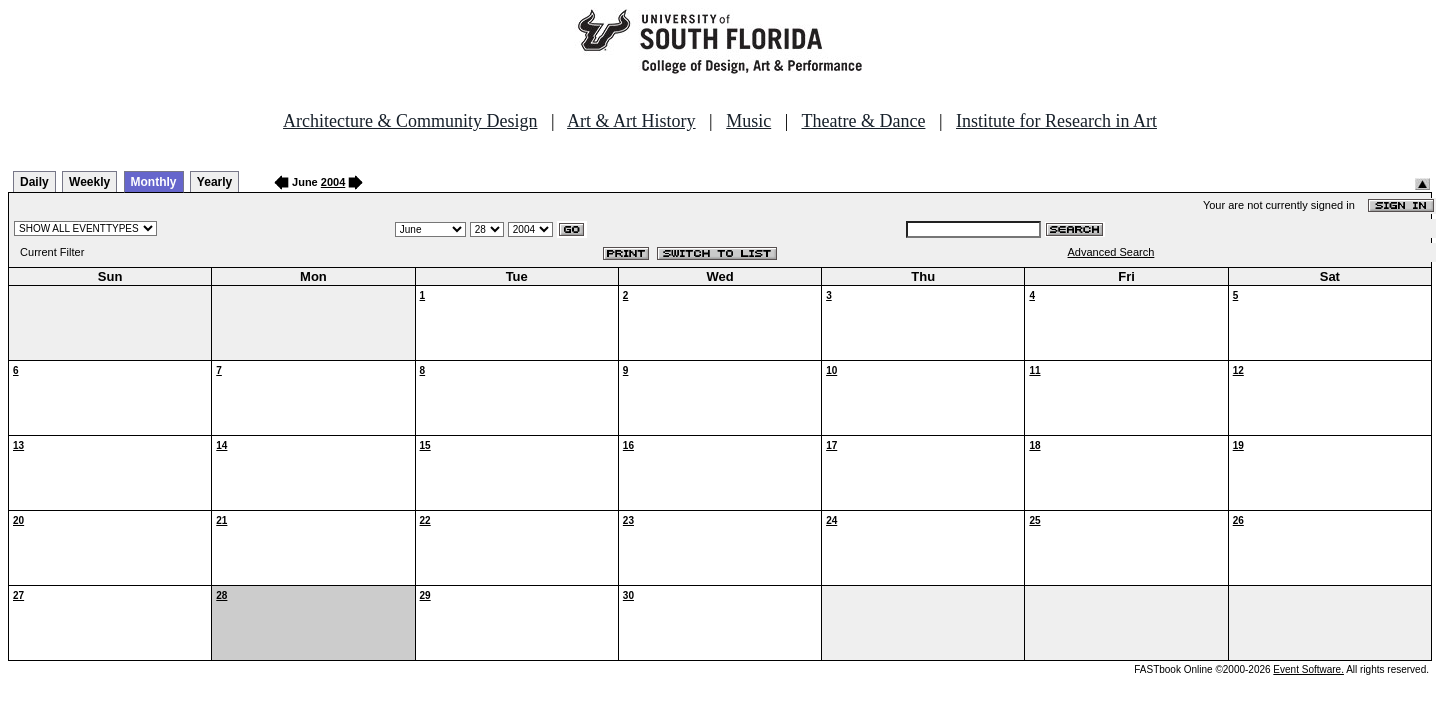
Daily (34, 182)
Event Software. (1308, 669)
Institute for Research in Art (1056, 121)
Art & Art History (631, 121)
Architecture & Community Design (410, 121)
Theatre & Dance (863, 121)
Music (748, 121)
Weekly (89, 182)
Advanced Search (1111, 252)
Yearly (214, 182)
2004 (333, 182)
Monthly (154, 182)
